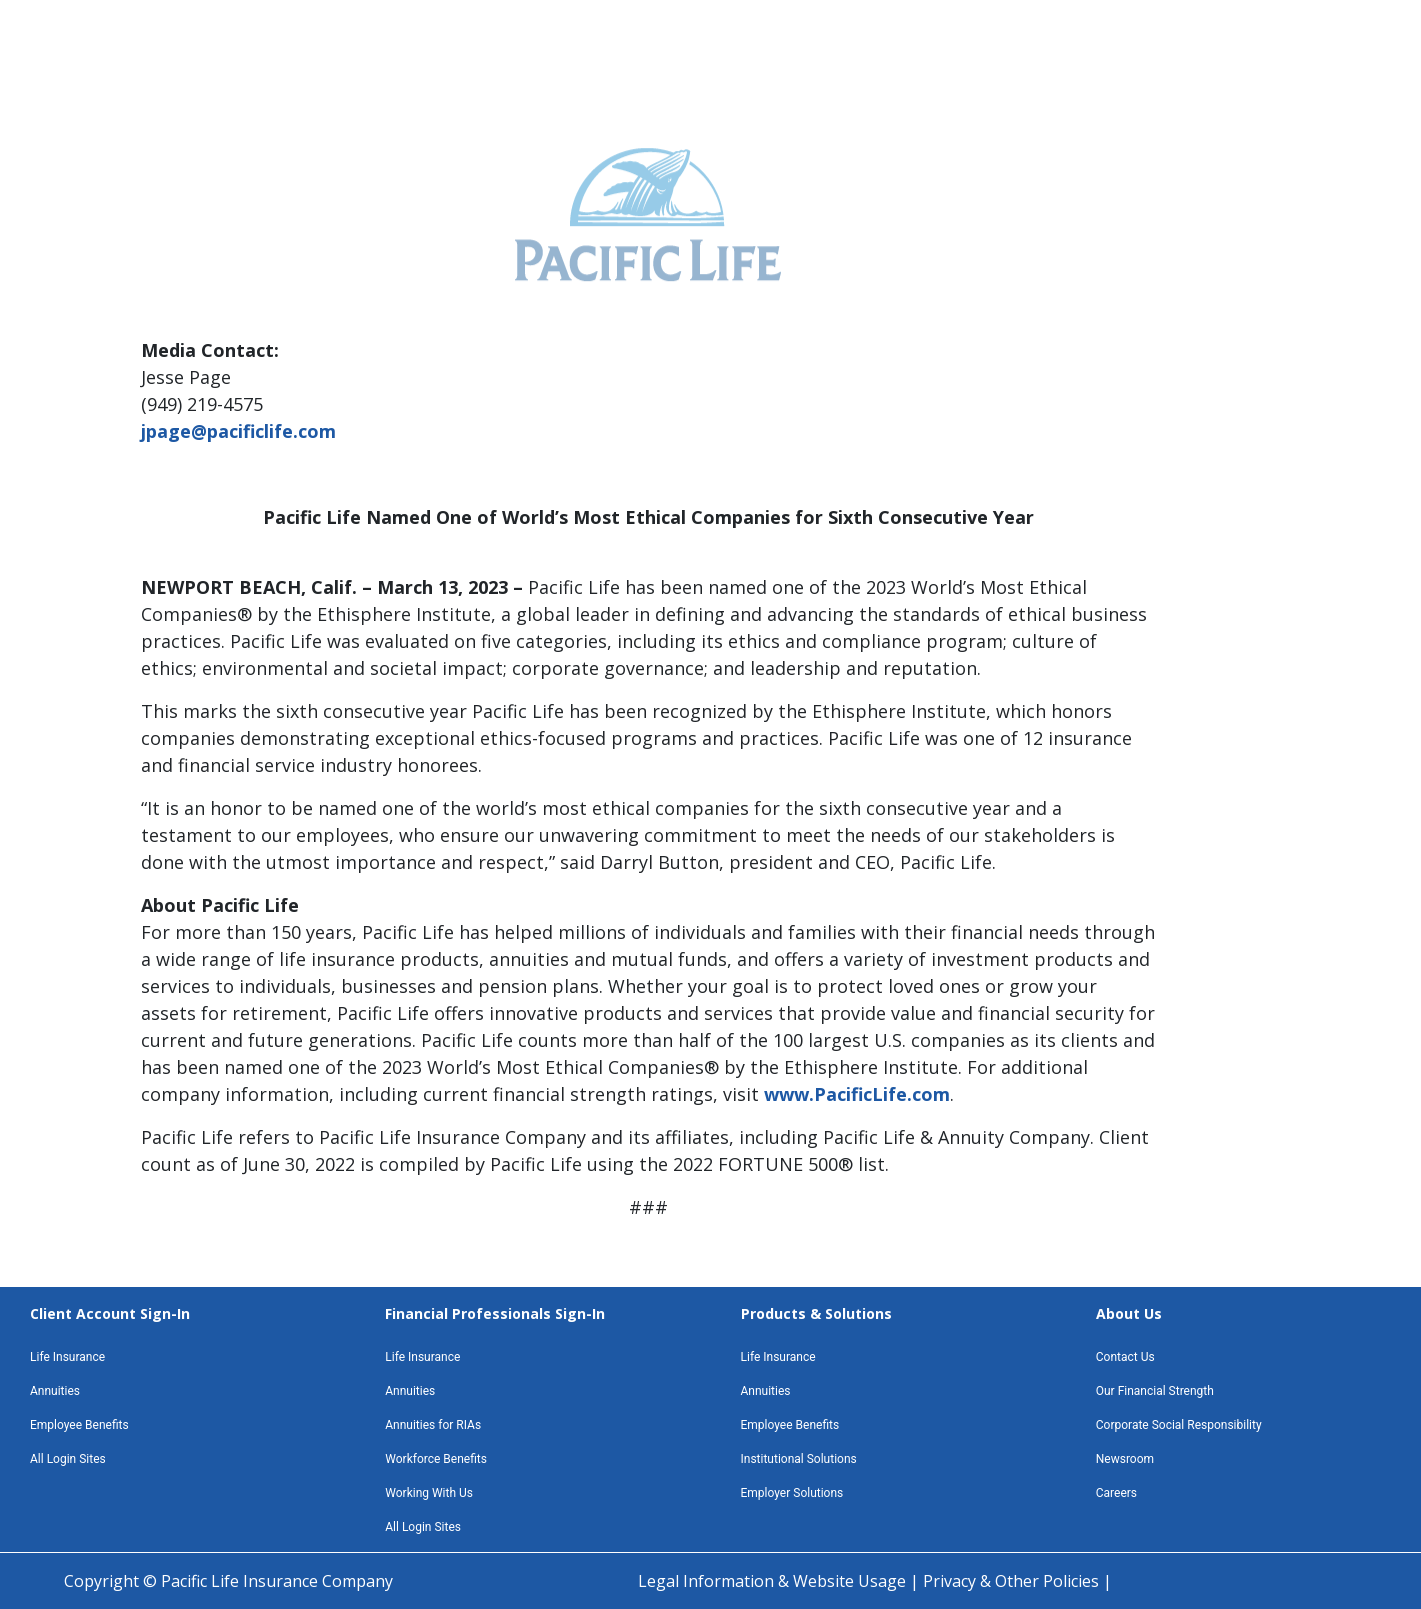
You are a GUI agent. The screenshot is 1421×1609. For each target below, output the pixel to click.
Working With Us (429, 1493)
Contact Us (1125, 1357)
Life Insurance (67, 1357)
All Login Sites (68, 1459)
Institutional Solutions (799, 1459)
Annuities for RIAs (433, 1425)
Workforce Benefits (436, 1459)
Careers (1116, 1493)
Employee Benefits (79, 1425)
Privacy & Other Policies (1013, 1581)
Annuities (55, 1391)
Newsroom (1125, 1459)
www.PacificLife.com (857, 1094)
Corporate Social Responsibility (1179, 1425)
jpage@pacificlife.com (238, 431)
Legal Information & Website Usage (774, 1581)
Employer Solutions (792, 1493)
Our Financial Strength (1155, 1391)
